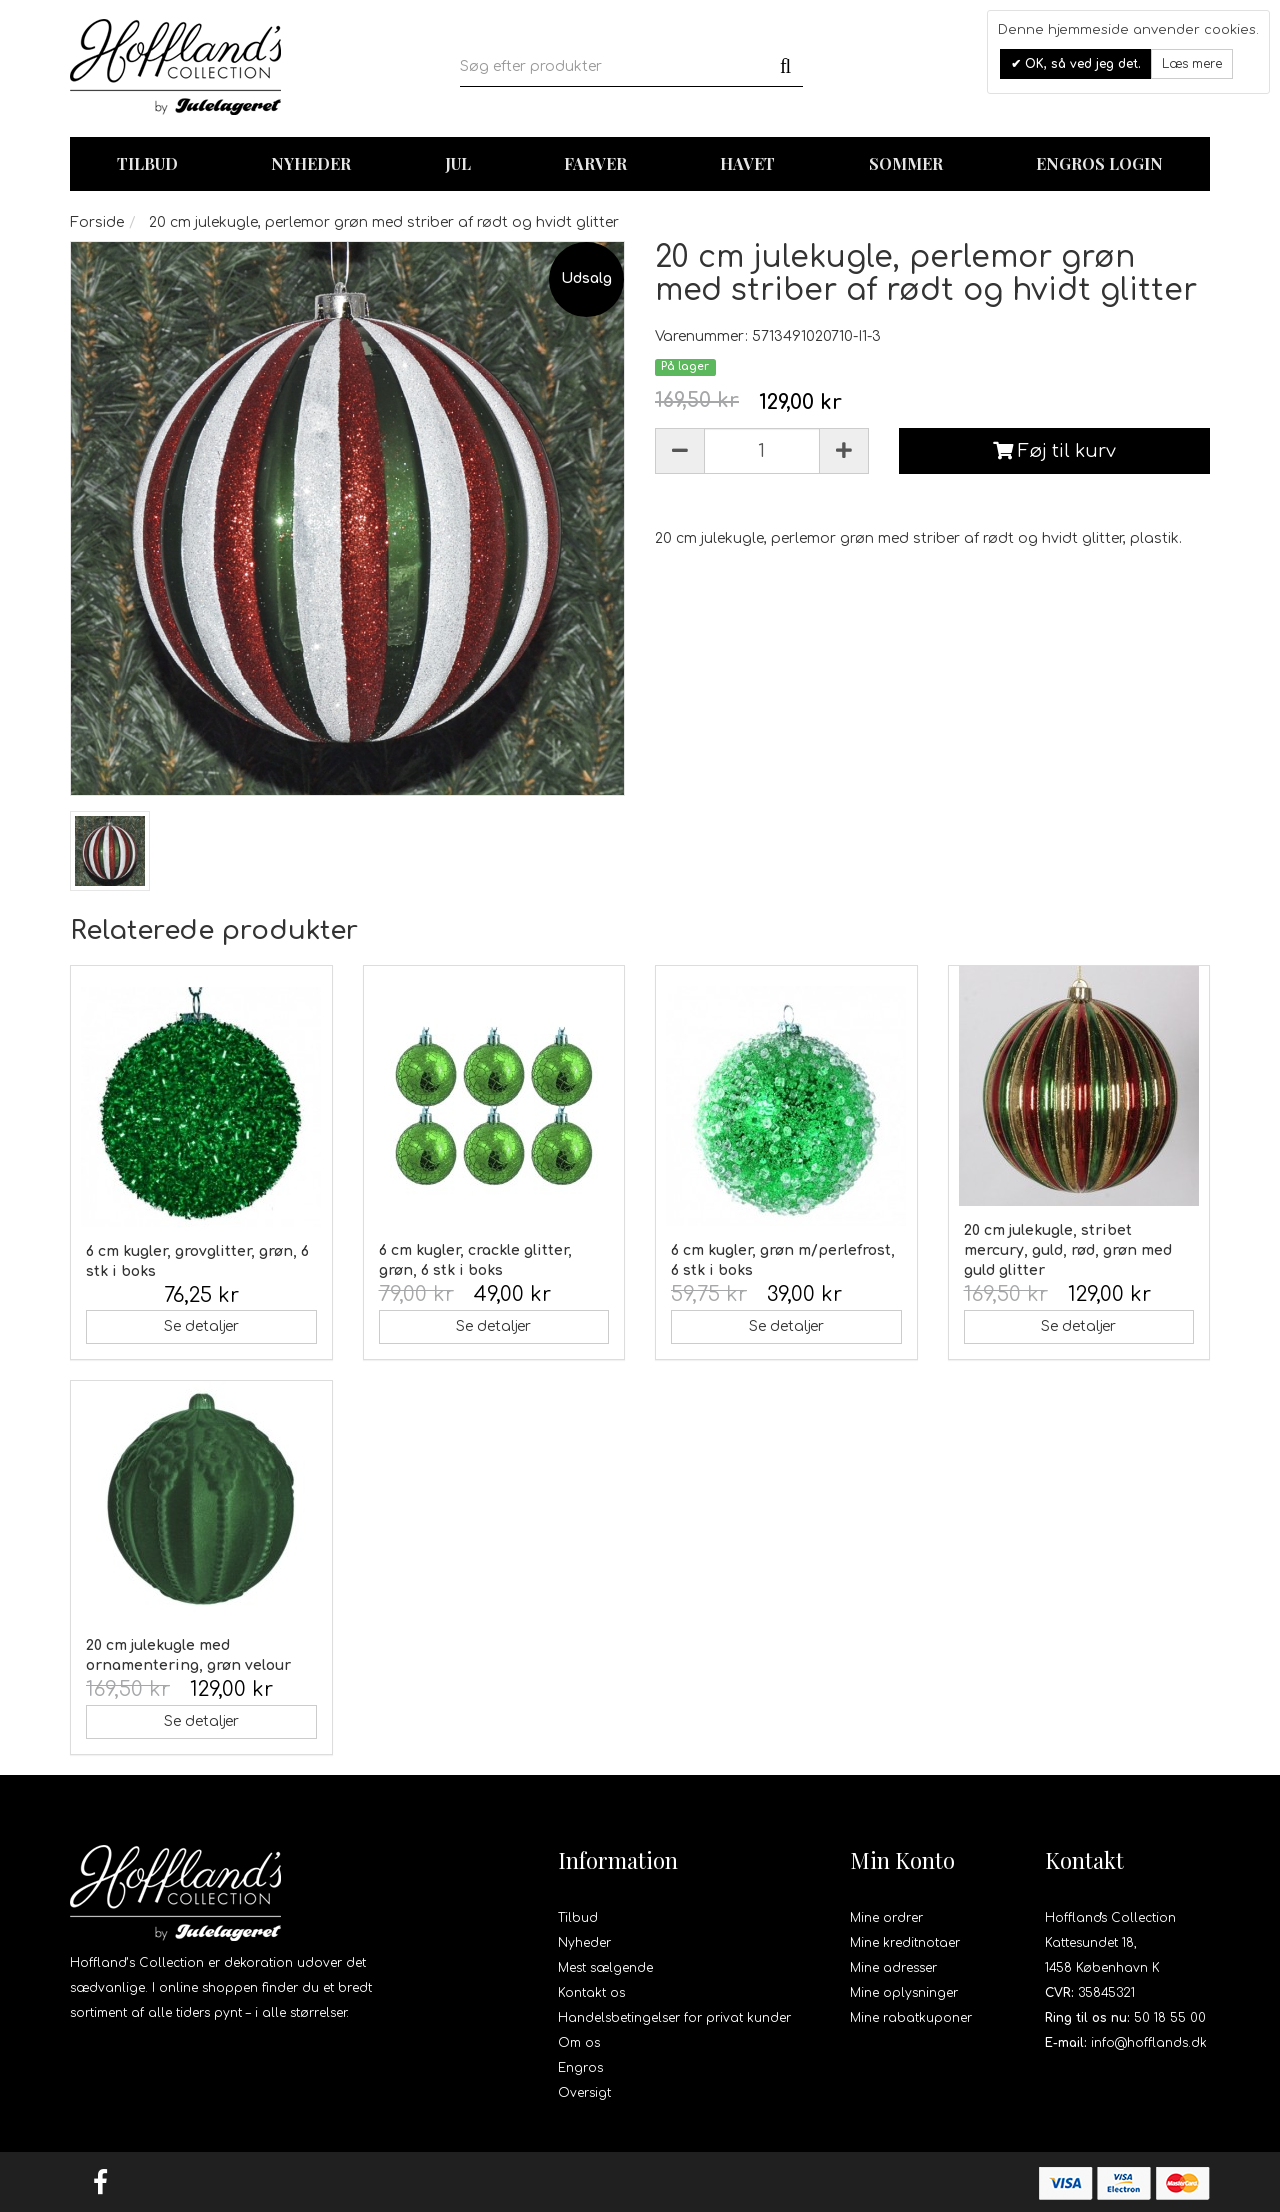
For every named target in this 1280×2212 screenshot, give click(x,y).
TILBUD (147, 163)
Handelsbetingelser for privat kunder (674, 2018)
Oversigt (584, 2093)
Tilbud (578, 1918)
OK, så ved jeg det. (1081, 64)
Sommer (906, 163)
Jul (458, 163)
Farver (595, 163)
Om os (579, 2043)
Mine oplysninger (904, 1993)
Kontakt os (591, 1993)
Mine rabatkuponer (911, 2018)
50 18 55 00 (1170, 2018)
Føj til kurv (1054, 451)
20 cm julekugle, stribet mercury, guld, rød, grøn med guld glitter (1068, 1250)
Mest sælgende (605, 1968)
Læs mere (1192, 64)
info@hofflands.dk (1149, 2043)
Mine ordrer (886, 1918)
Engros (580, 2068)
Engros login (1099, 163)
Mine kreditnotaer (905, 1943)
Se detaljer (201, 1326)
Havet (747, 163)
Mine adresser (893, 1968)
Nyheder (311, 163)
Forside (97, 222)
